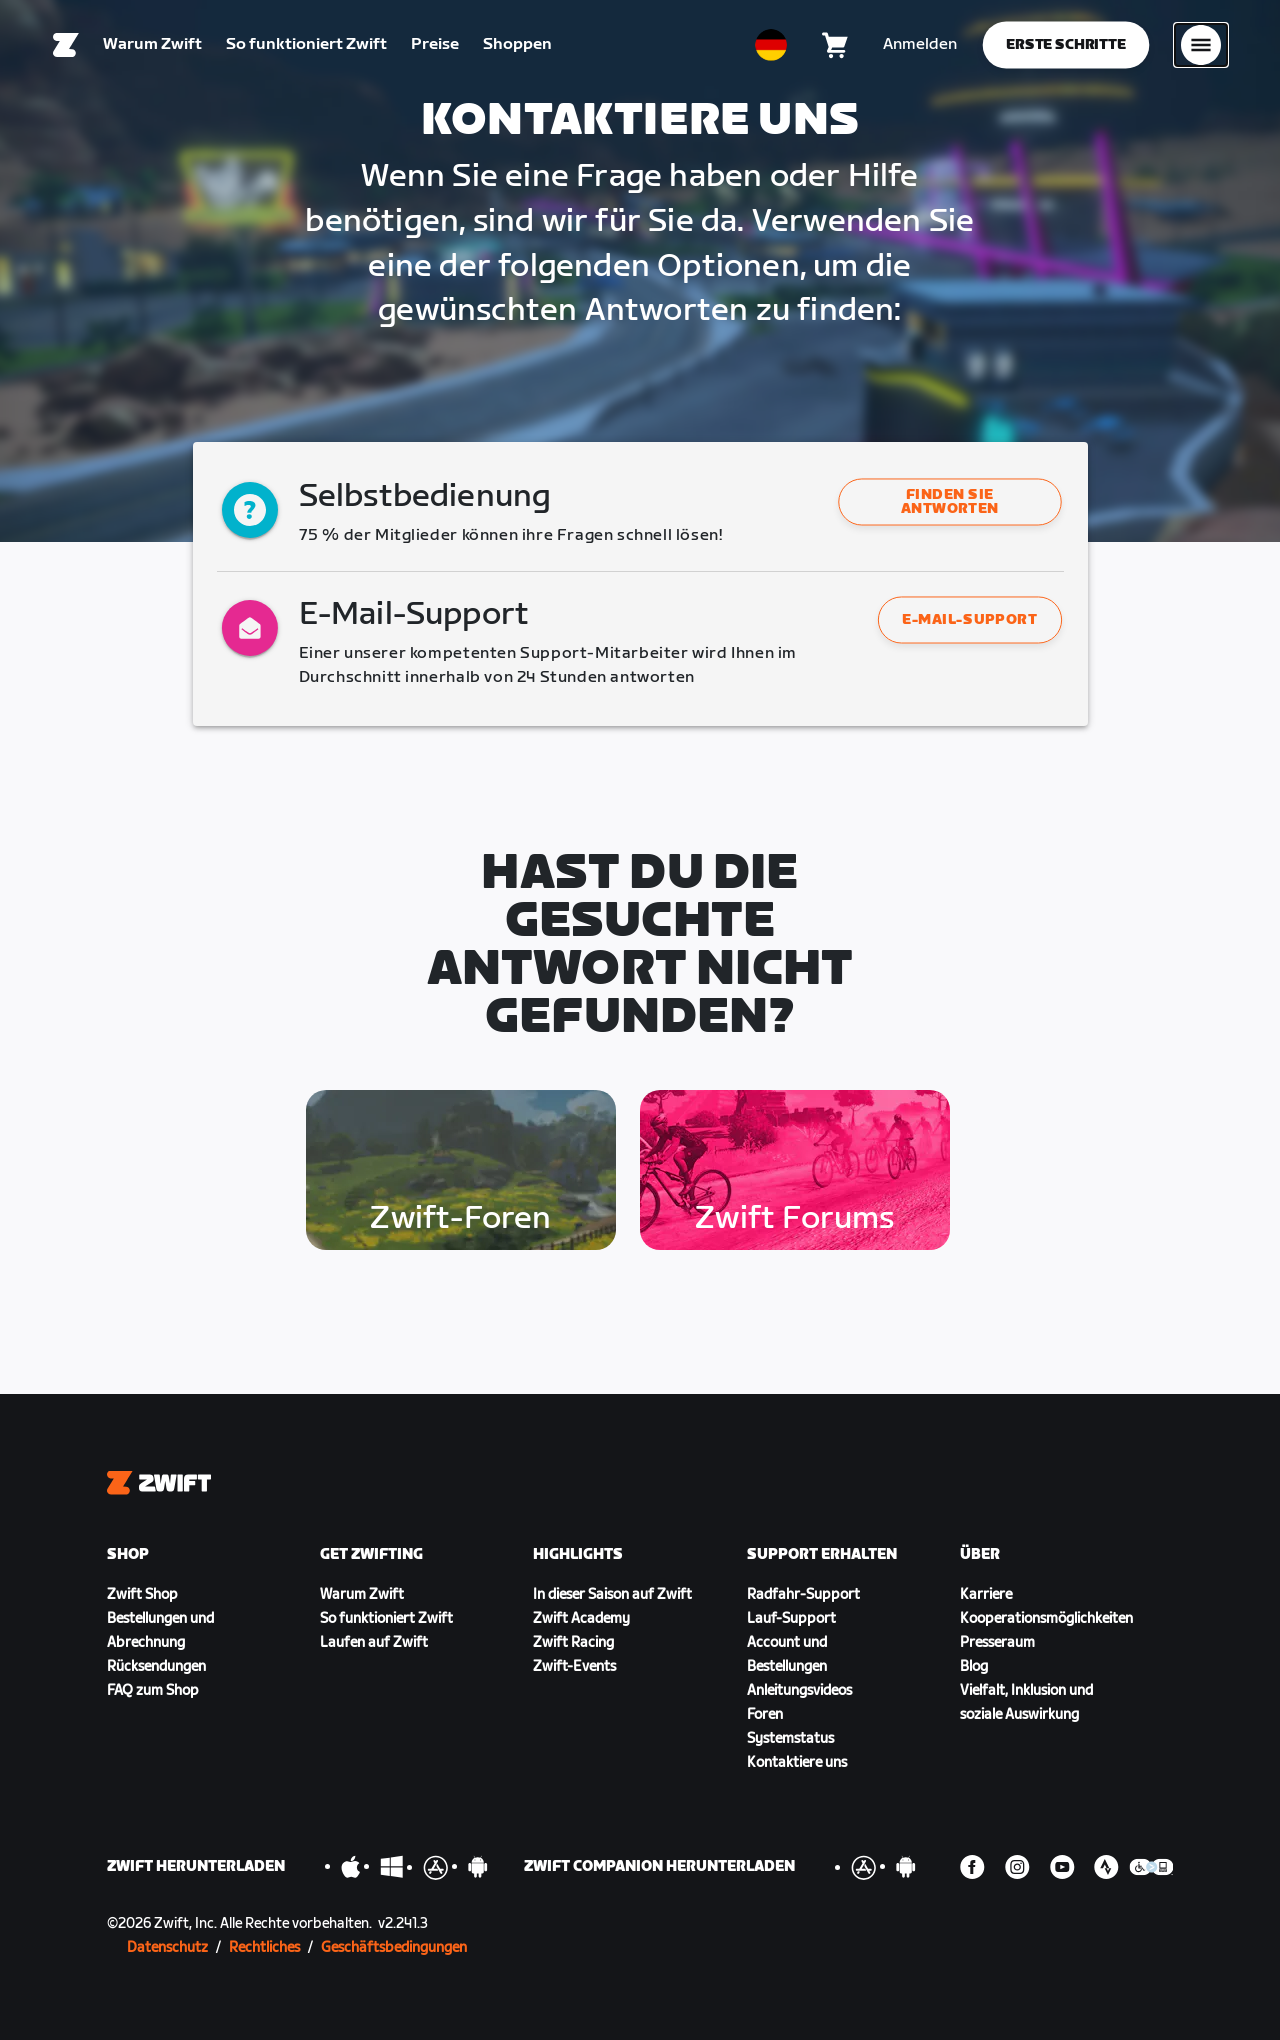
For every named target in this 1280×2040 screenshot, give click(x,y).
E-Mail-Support (969, 619)
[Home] (66, 45)
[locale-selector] (771, 45)
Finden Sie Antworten (950, 502)
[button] (950, 502)
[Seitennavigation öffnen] (1201, 45)
